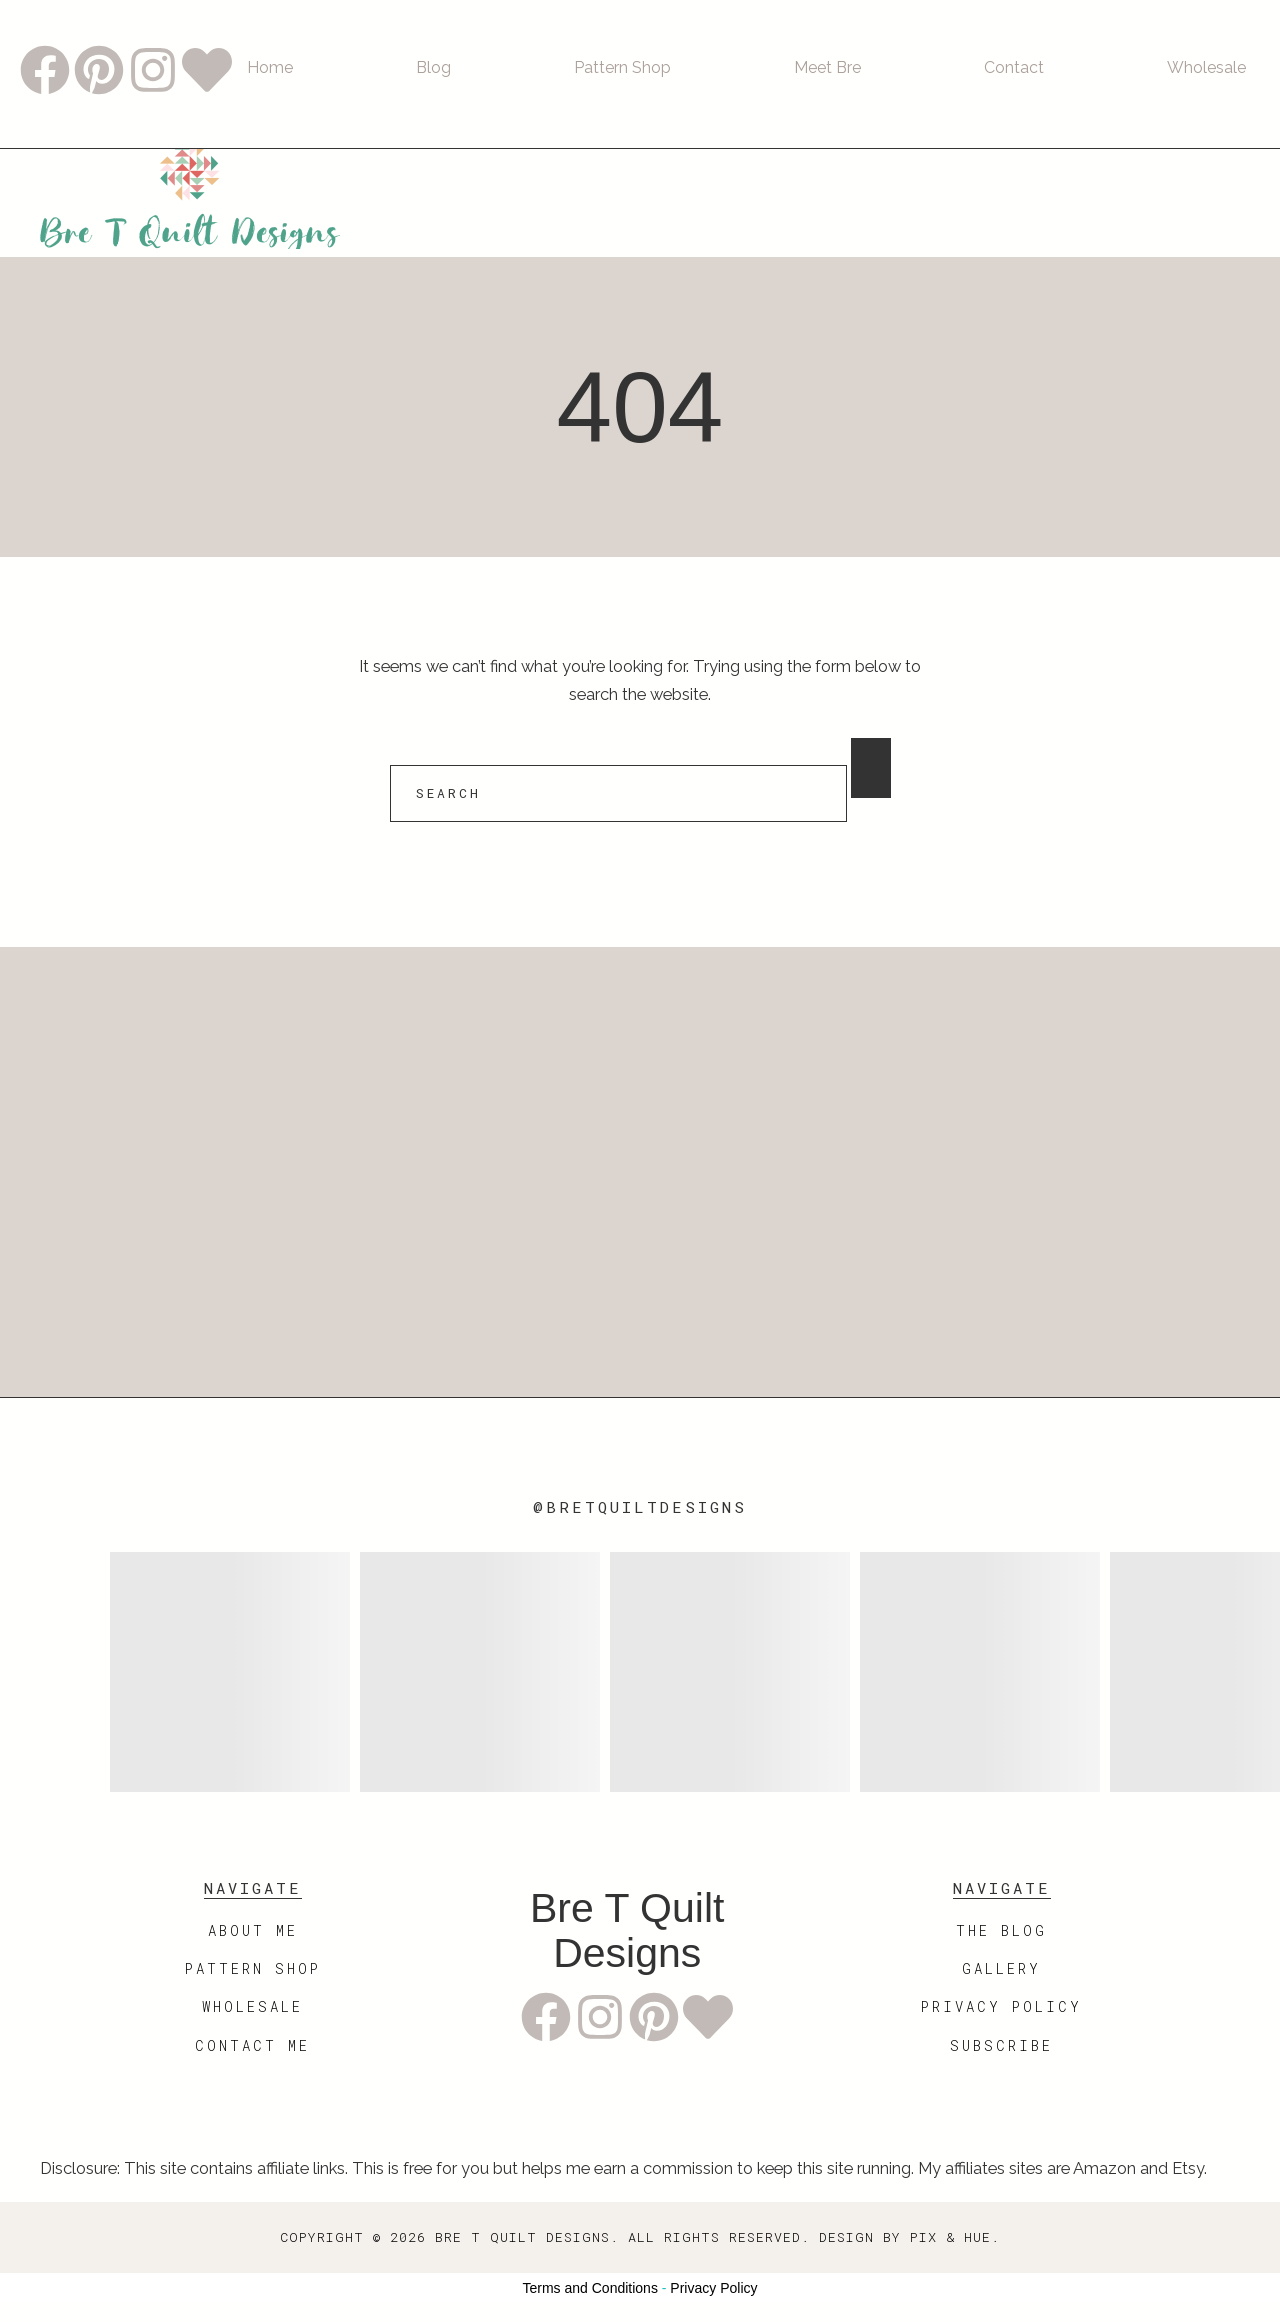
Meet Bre (827, 67)
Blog (433, 67)
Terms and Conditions (590, 2288)
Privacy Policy (713, 2288)
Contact (1014, 67)
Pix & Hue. (955, 2237)
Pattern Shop (622, 67)
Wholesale (1206, 67)
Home (270, 67)
